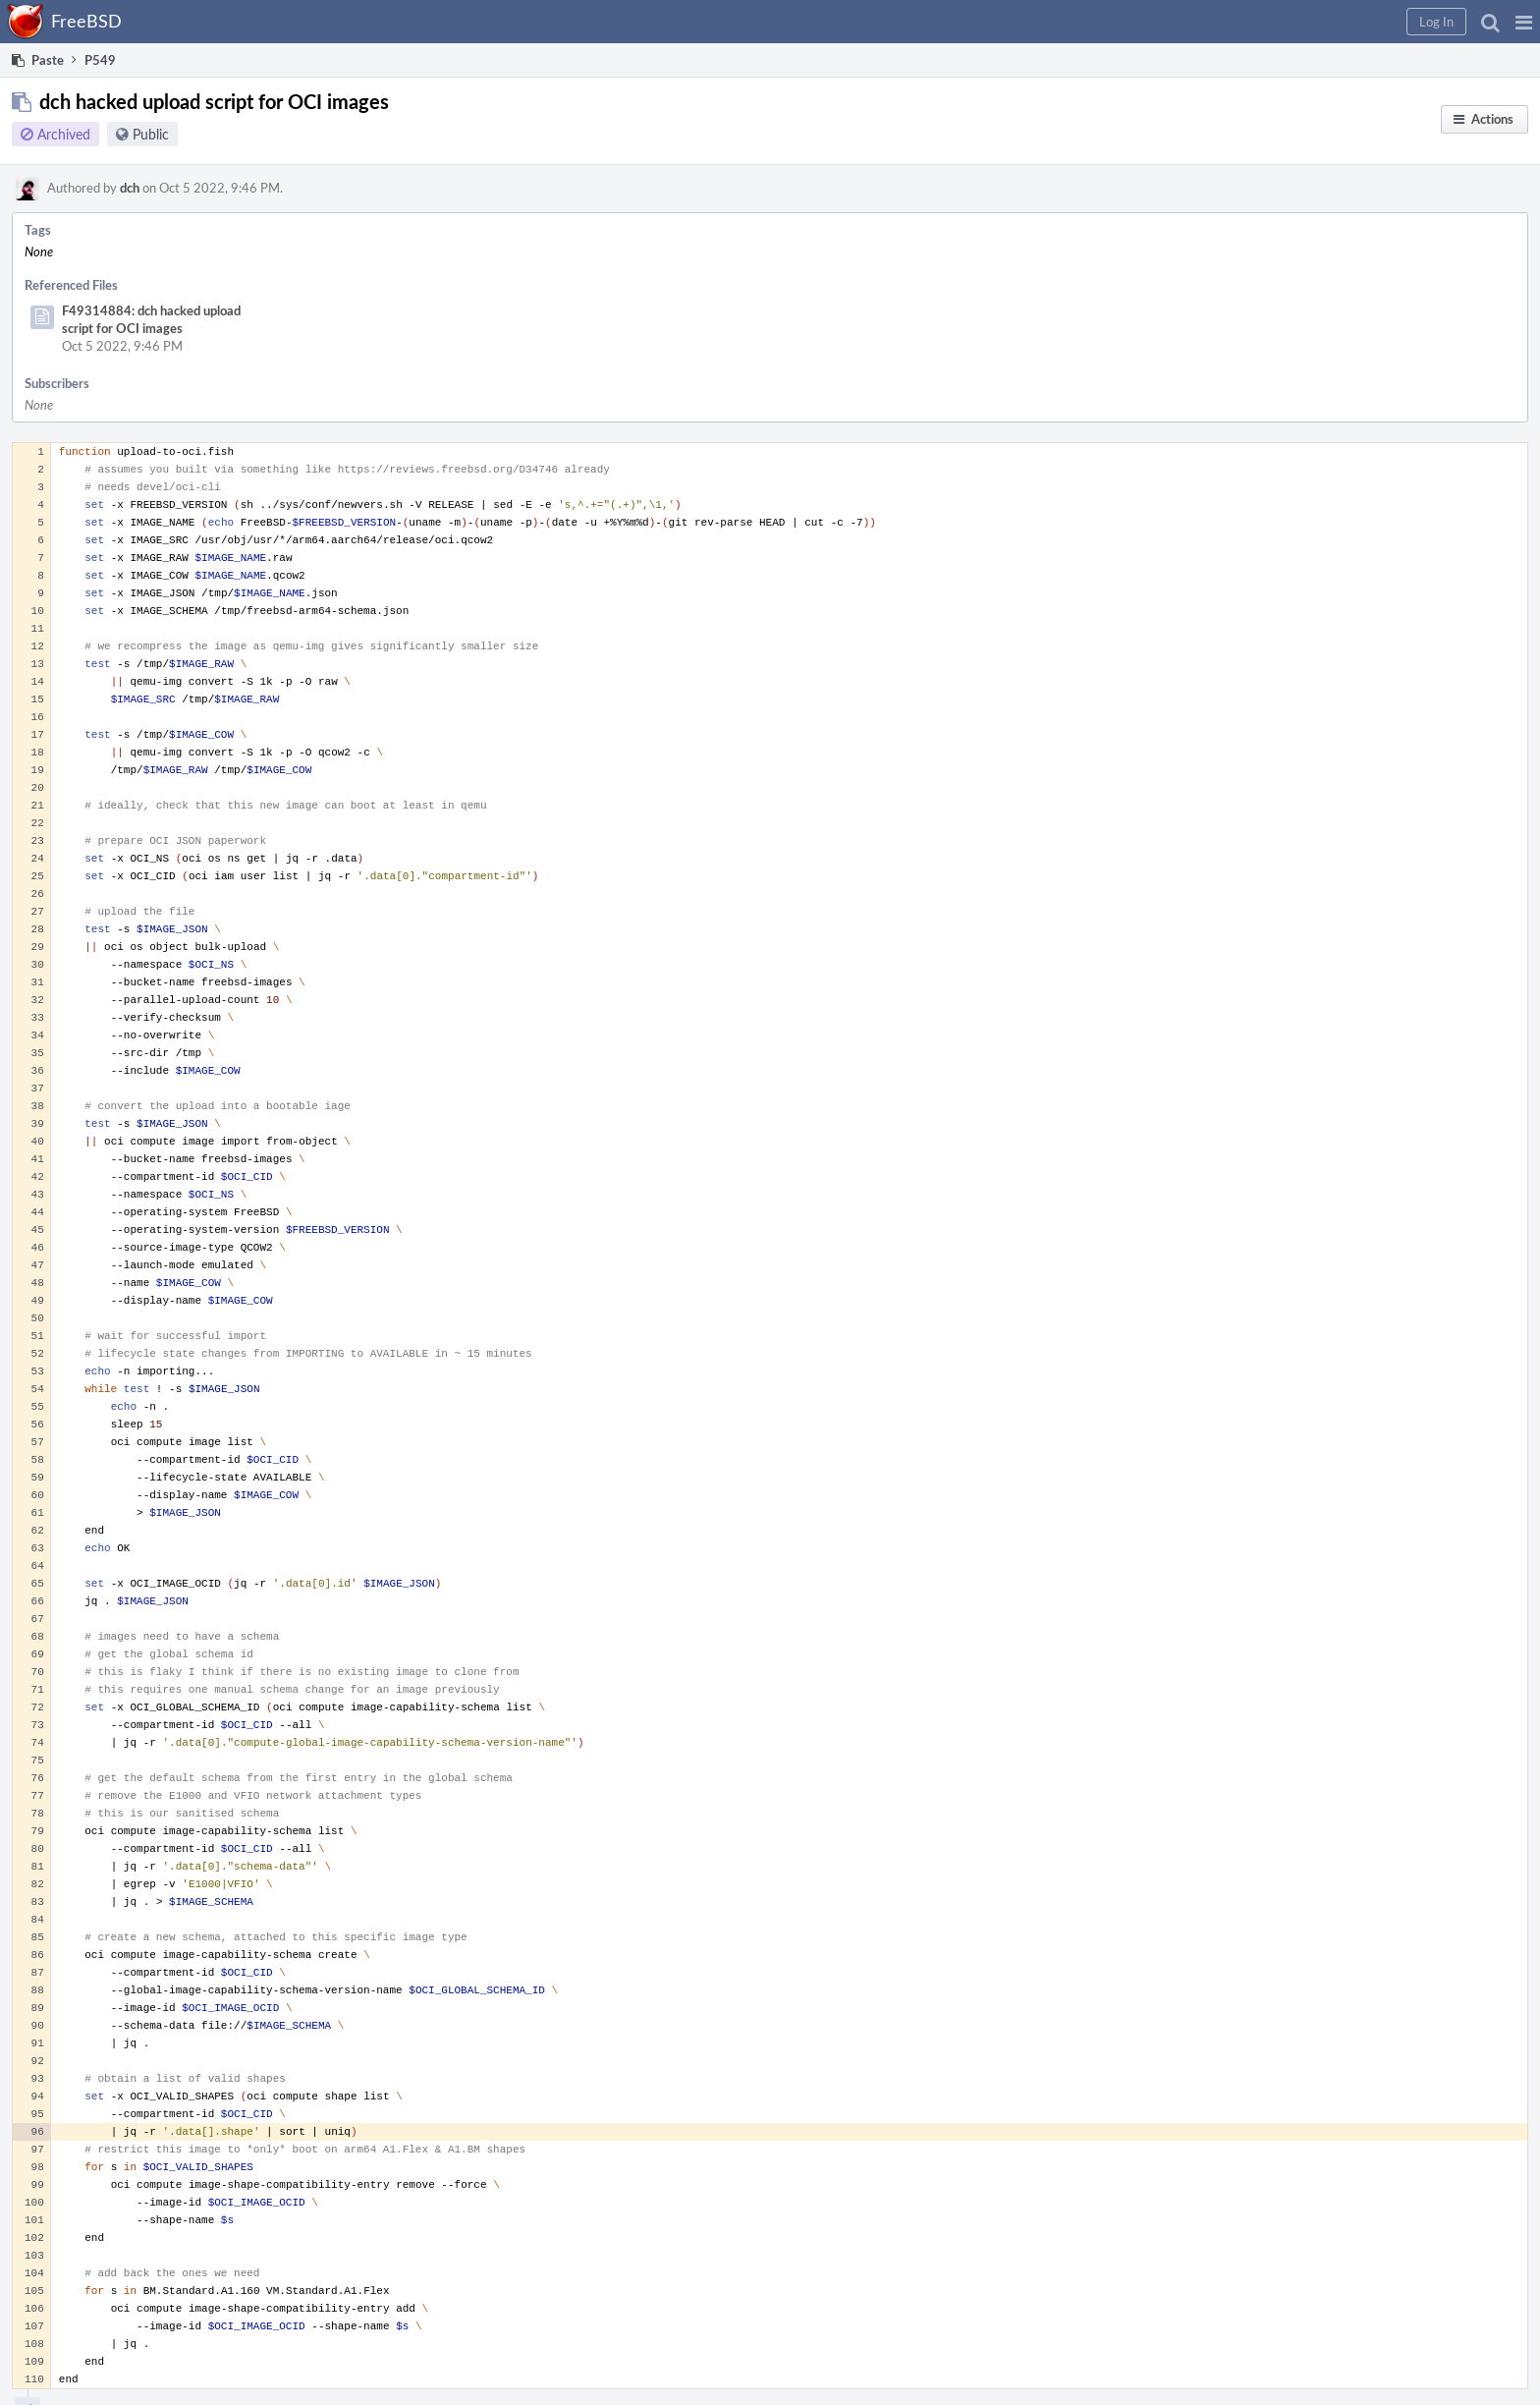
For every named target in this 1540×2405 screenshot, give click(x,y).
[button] (1524, 21)
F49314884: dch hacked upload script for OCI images (151, 319)
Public (151, 134)
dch (129, 187)
